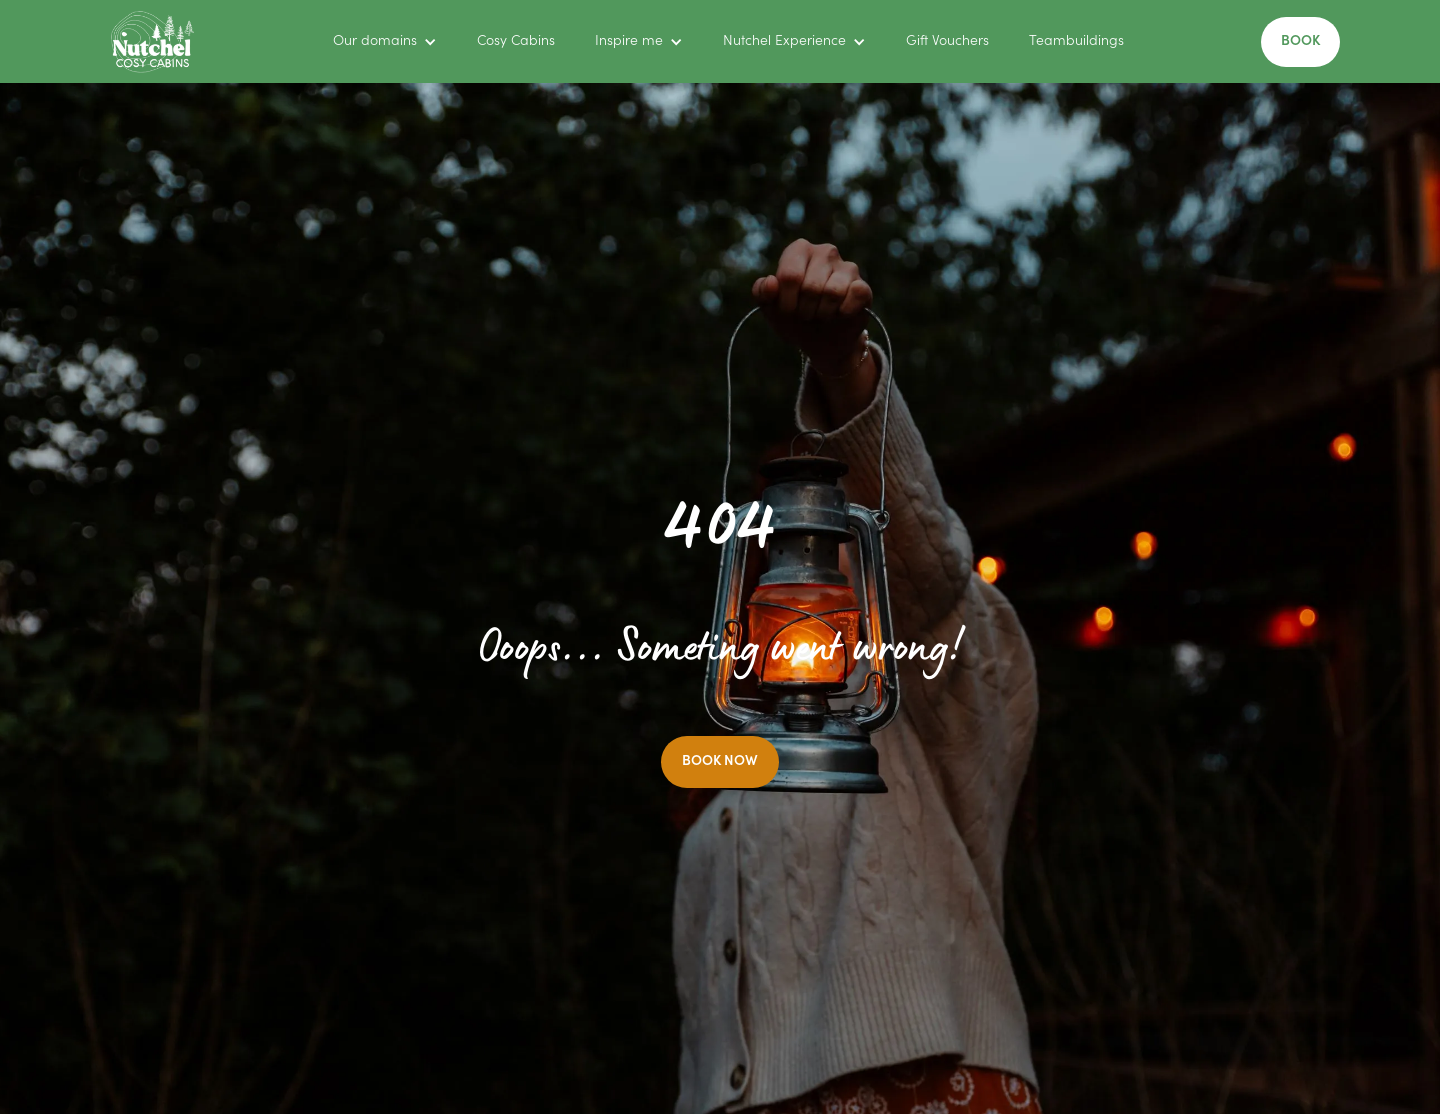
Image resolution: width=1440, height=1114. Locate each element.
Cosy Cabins (516, 42)
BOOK (1300, 42)
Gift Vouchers (947, 42)
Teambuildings (1076, 42)
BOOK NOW (720, 762)
